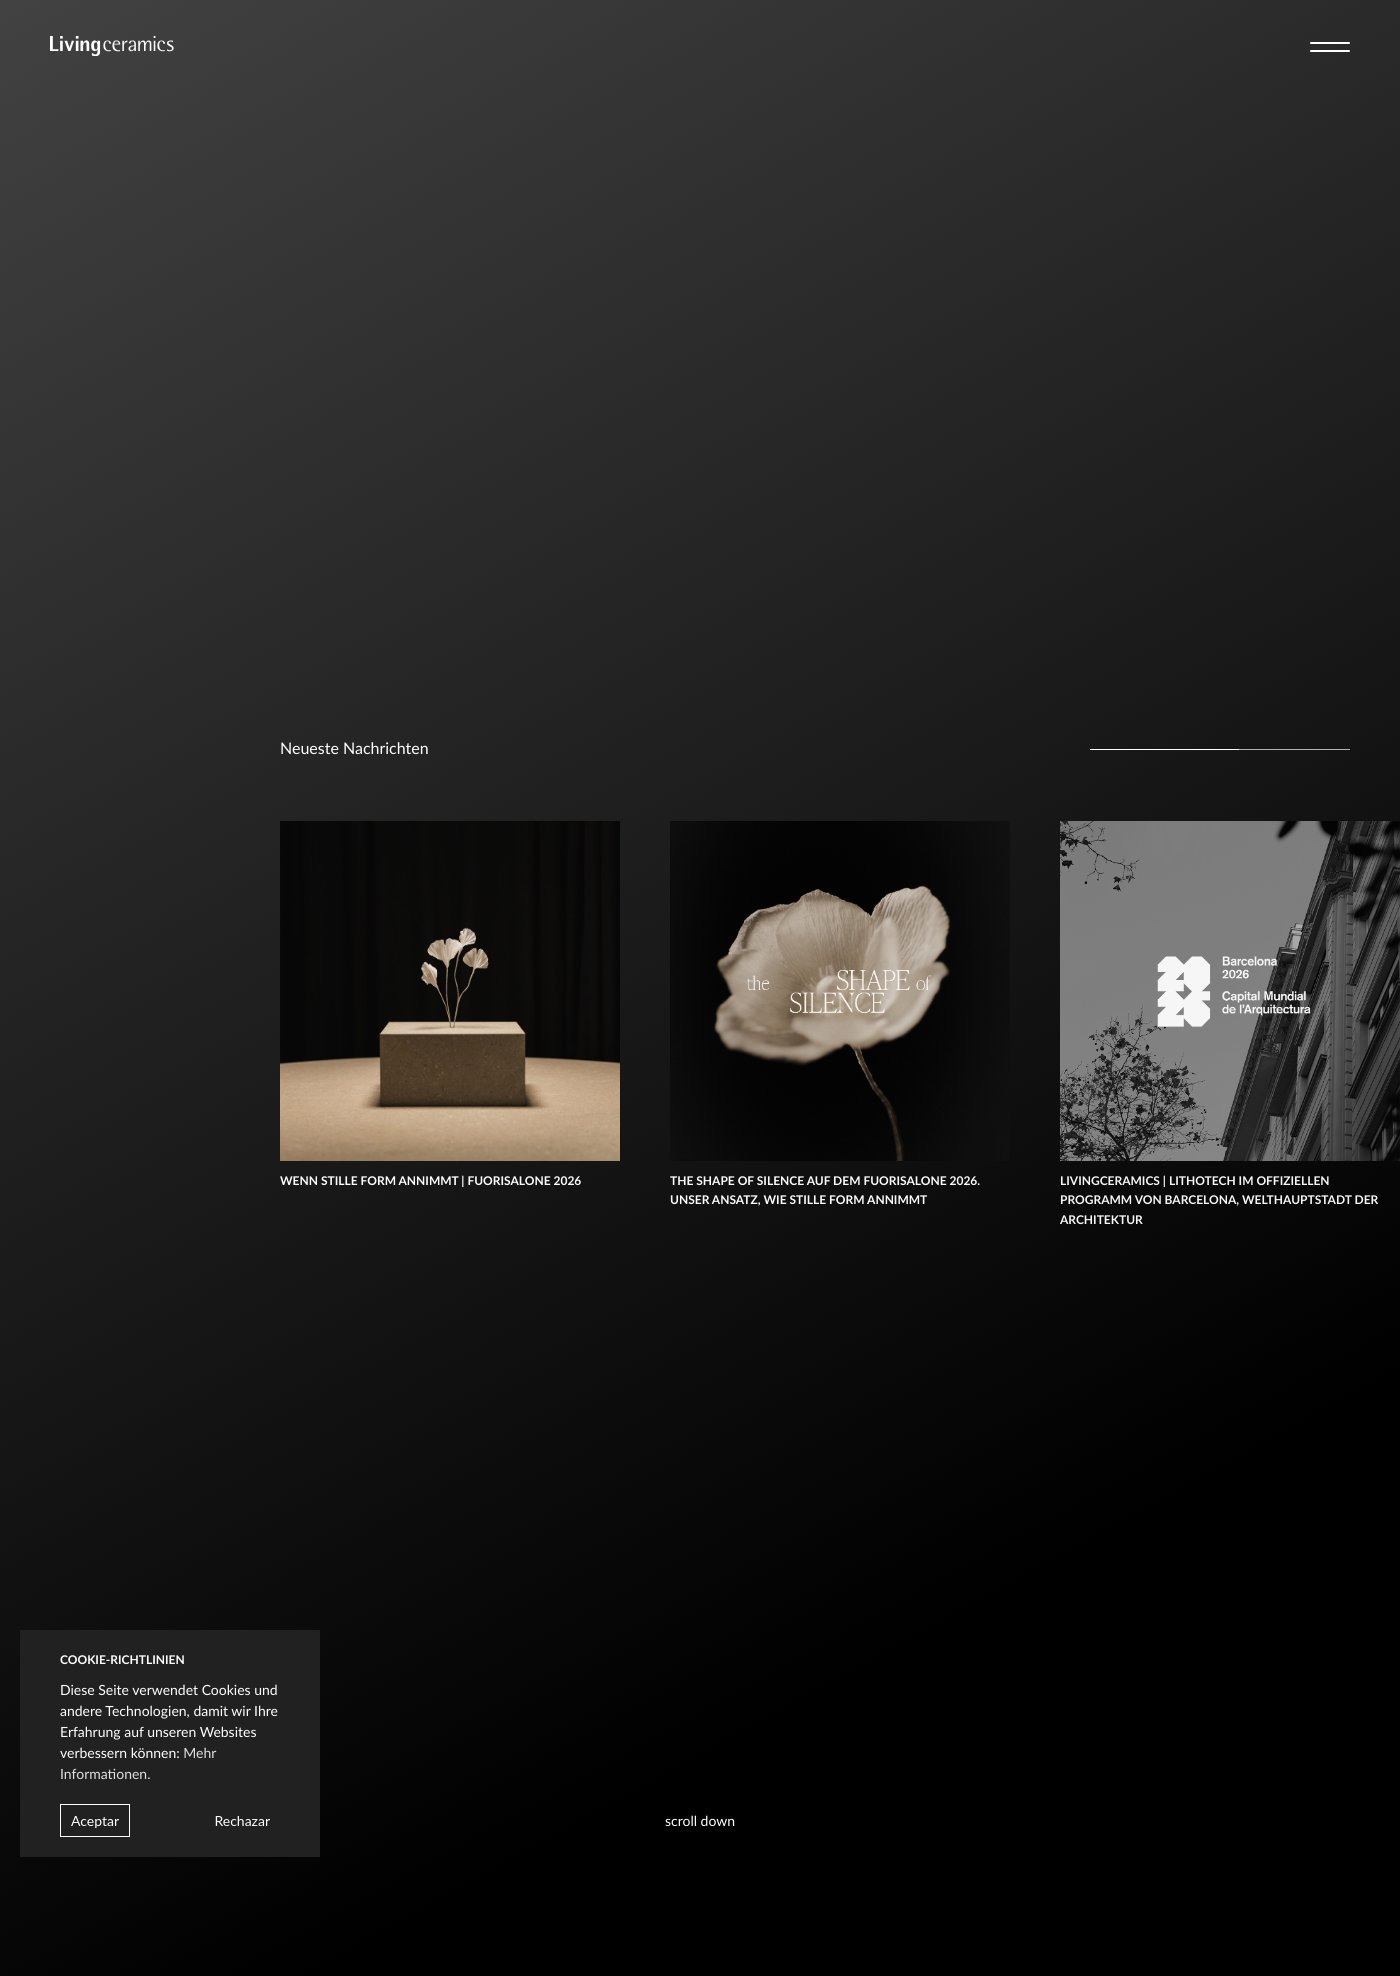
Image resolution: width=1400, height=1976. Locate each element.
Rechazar (242, 1820)
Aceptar (95, 1820)
